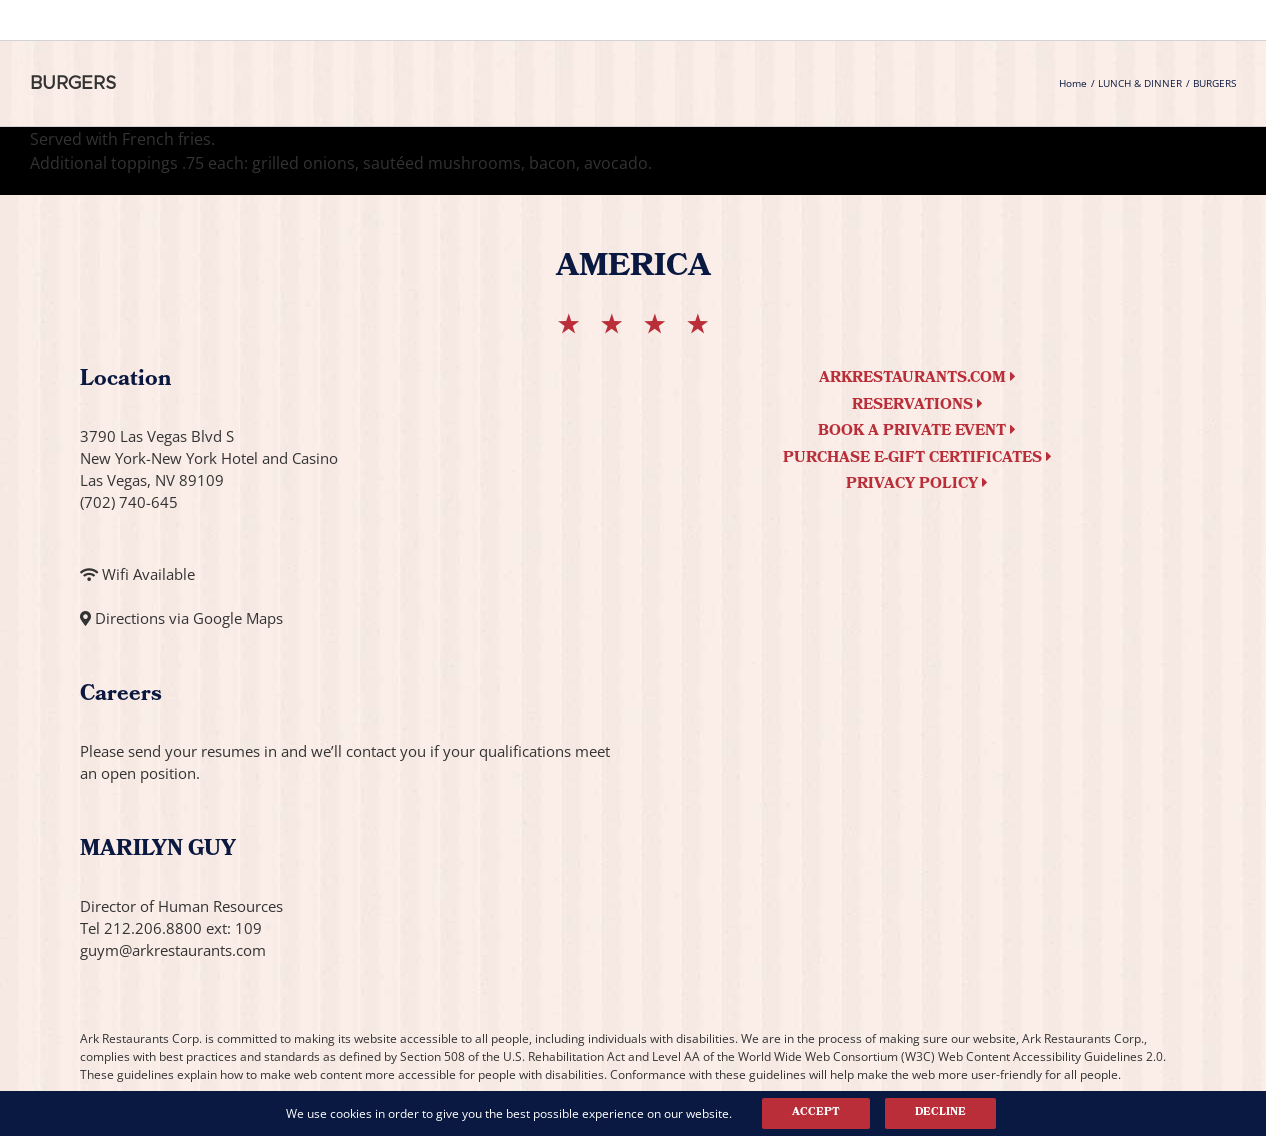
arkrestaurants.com (917, 379)
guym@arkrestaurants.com (173, 950)
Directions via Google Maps (189, 618)
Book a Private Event (917, 432)
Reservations (917, 406)
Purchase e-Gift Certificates (917, 459)
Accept (816, 1113)
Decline (940, 1113)
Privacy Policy (917, 485)
